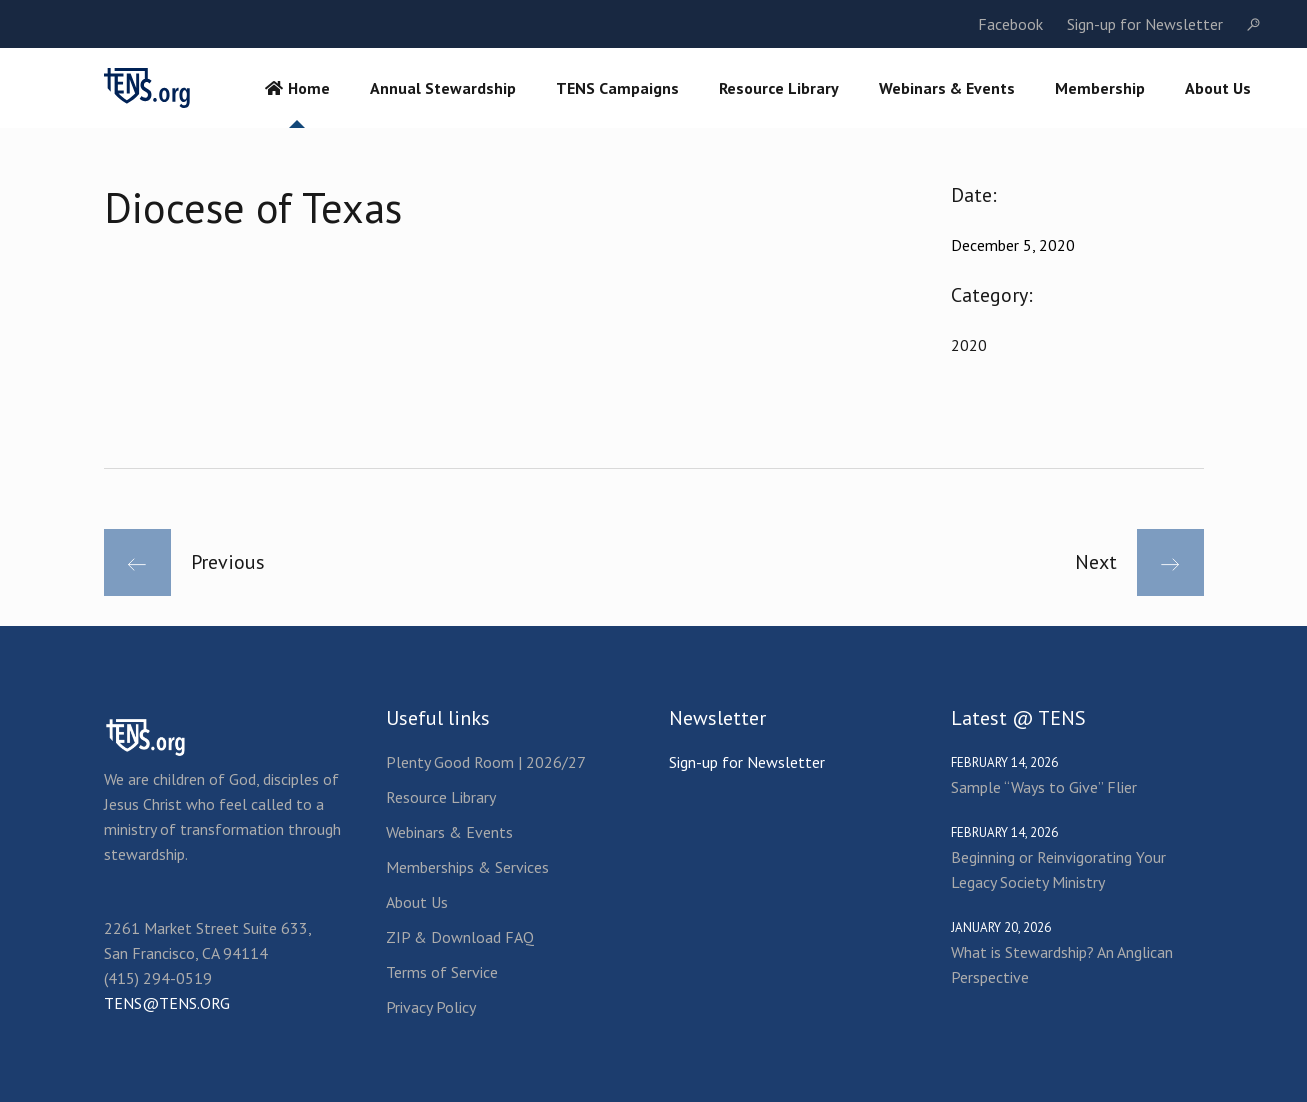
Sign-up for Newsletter (1145, 24)
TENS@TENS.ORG (167, 1003)
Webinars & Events (449, 832)
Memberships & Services (467, 867)
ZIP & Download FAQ (460, 937)
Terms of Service (442, 972)
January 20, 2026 (1001, 927)
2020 (969, 345)
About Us (417, 902)
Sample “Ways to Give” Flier (1044, 787)
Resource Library (441, 797)
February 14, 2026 (1004, 762)
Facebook (1010, 24)
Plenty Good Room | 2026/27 (486, 762)
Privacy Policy (431, 1007)
